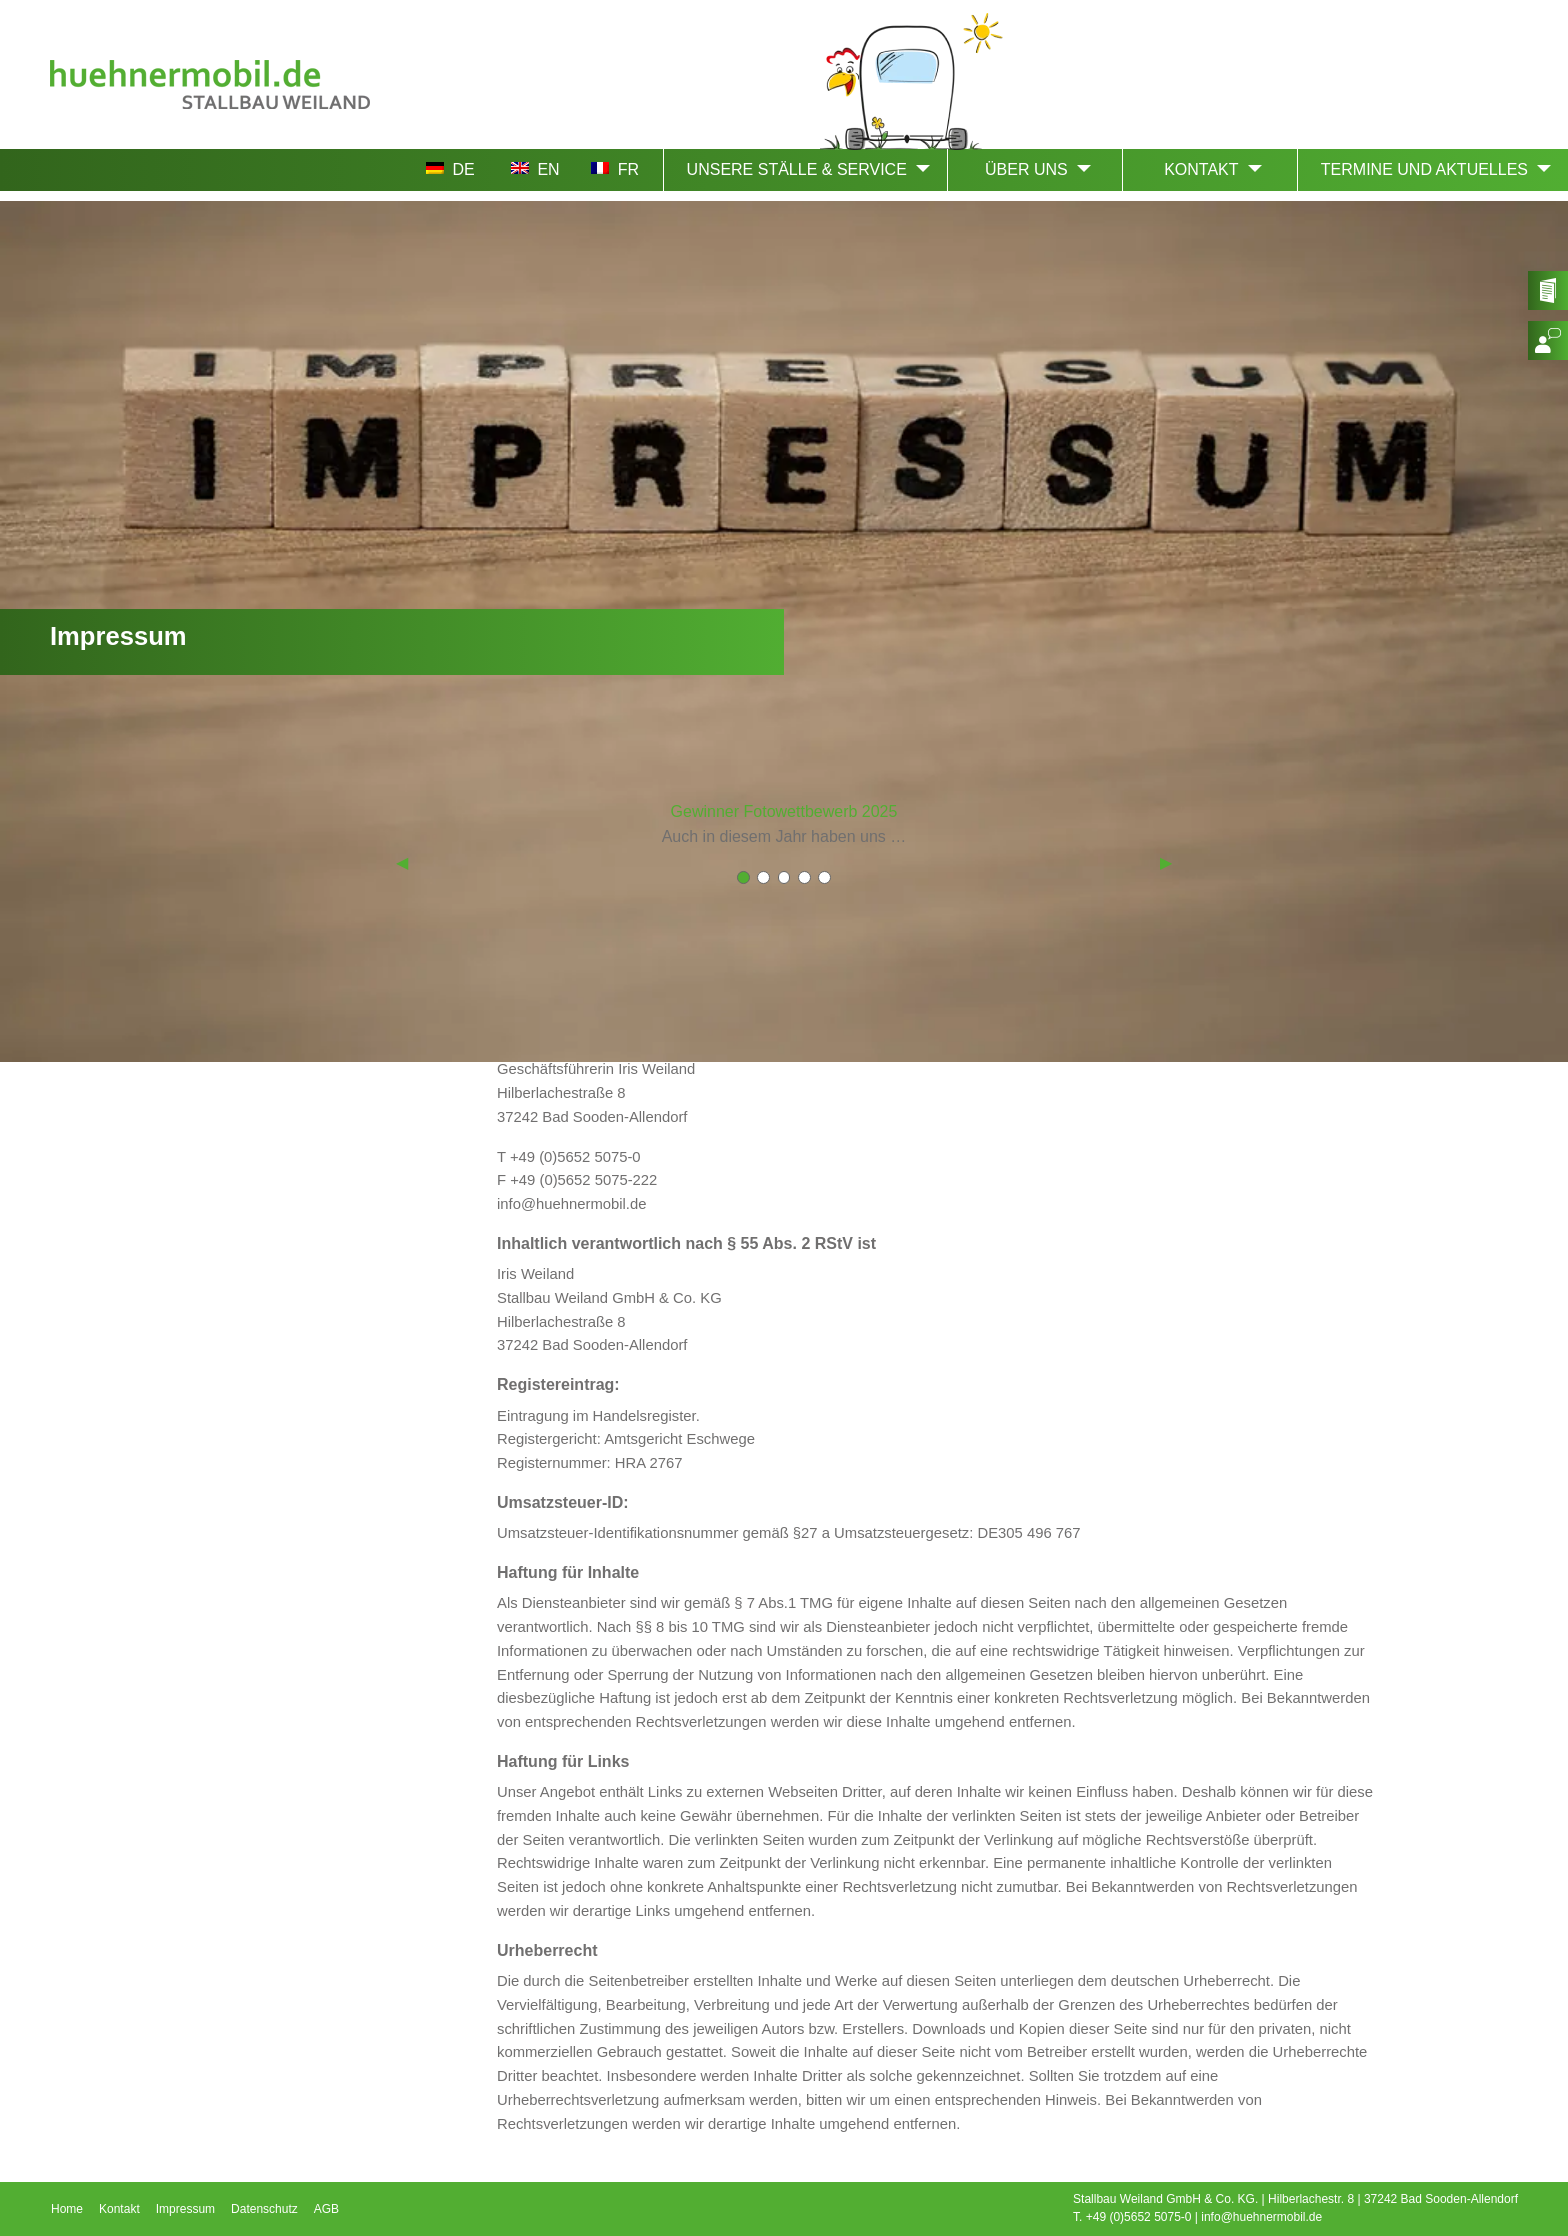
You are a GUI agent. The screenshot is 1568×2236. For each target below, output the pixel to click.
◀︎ (402, 861)
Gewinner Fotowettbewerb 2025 (784, 811)
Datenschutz (264, 2209)
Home (67, 2209)
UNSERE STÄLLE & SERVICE (797, 169)
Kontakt (119, 2209)
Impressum (185, 2209)
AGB (326, 2209)
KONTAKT (1201, 169)
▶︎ (1166, 861)
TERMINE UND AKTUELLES (1424, 169)
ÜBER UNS (1026, 169)
